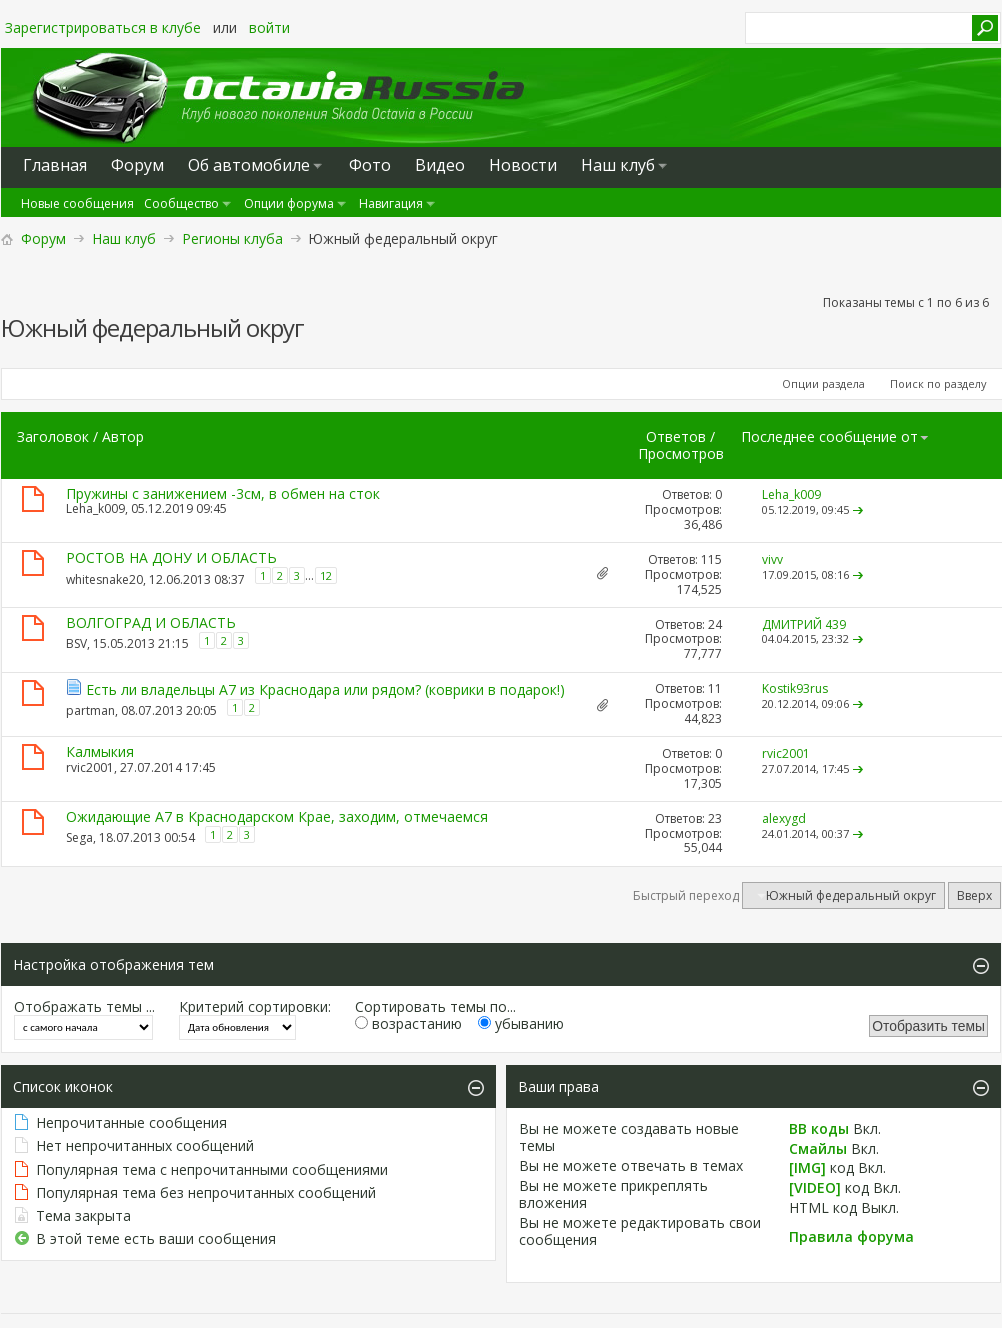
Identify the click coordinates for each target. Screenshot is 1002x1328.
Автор (123, 436)
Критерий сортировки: (255, 1006)
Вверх (974, 895)
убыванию (521, 1023)
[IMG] (807, 1167)
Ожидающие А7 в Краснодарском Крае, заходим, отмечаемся (277, 816)
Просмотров (681, 453)
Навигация (391, 203)
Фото (370, 165)
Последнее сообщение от (835, 436)
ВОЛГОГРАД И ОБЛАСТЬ (151, 622)
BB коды (819, 1128)
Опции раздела (823, 383)
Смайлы (818, 1148)
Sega (79, 837)
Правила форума (851, 1236)
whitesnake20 (104, 579)
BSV (76, 643)
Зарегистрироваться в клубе (103, 27)
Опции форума (289, 203)
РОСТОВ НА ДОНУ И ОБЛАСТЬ (171, 557)
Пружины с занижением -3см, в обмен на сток (223, 493)
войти (269, 27)
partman (90, 709)
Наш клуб (618, 165)
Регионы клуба (232, 238)
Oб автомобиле (249, 165)
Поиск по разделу (938, 383)
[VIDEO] (815, 1187)
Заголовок (53, 436)
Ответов (676, 436)
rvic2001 (90, 767)
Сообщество (181, 203)
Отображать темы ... (84, 1006)
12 (326, 575)
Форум (43, 238)
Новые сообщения (77, 203)
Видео (440, 165)
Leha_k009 (95, 508)
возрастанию (408, 1023)
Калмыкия (100, 751)
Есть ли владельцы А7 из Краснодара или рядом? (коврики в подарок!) (325, 689)
